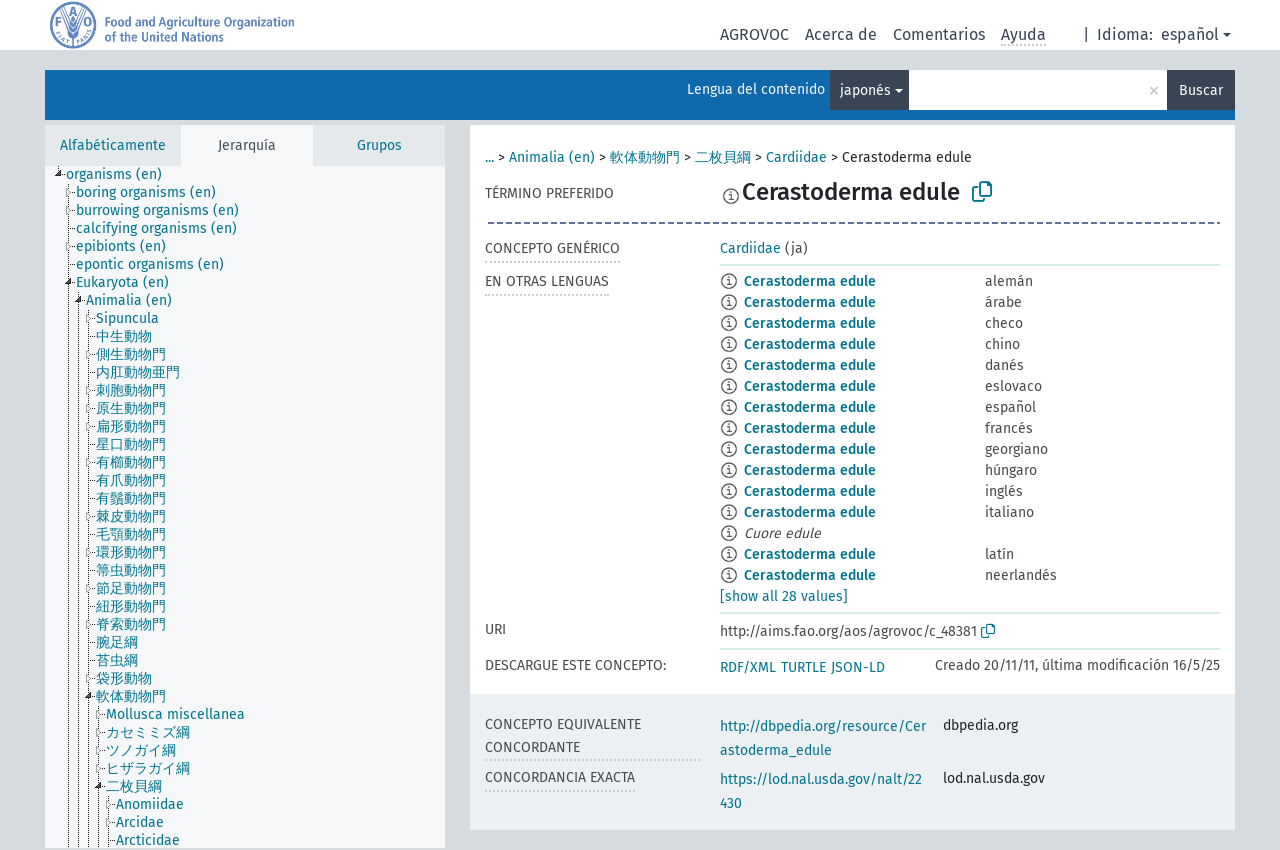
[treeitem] (122, 175)
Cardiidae (796, 157)
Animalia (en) (552, 157)
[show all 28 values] (784, 596)
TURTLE (803, 667)
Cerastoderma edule (810, 281)
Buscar (1201, 90)
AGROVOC (754, 34)
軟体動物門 (645, 157)
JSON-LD (858, 667)
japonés (865, 90)
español (1190, 34)
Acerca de (841, 34)
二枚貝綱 (723, 157)
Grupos (379, 145)
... (489, 157)
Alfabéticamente (113, 145)
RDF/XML (748, 667)
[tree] (245, 507)
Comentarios (939, 34)
